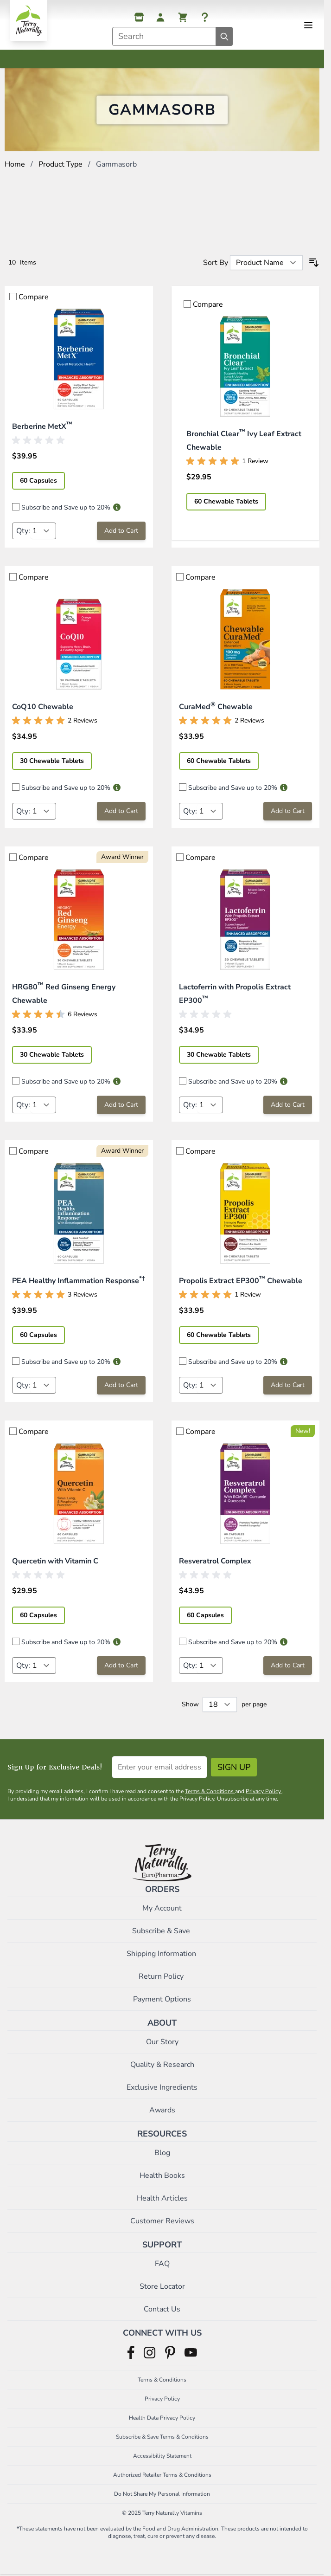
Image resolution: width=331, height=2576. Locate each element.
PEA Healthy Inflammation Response (78, 1281)
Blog (162, 2153)
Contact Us (162, 2309)
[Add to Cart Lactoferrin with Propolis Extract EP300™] (287, 1105)
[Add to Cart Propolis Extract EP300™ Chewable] (287, 1385)
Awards (162, 2110)
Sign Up (233, 1767)
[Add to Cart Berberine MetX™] (121, 531)
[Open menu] (308, 25)
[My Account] (160, 17)
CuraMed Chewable (216, 707)
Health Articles (162, 2198)
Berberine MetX (42, 426)
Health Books (162, 2175)
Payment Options (162, 1999)
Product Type (60, 164)
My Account (162, 1908)
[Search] (224, 36)
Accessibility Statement (162, 2456)
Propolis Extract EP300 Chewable (240, 1281)
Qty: (23, 531)
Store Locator (162, 2286)
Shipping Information (162, 1954)
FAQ (162, 2264)
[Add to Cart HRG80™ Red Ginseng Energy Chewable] (121, 1105)
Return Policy (162, 1976)
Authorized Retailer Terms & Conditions (162, 2475)
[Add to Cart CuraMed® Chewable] (287, 811)
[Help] (204, 17)
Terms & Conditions (210, 1791)
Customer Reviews (162, 2221)
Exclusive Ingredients (162, 2087)
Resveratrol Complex (215, 1561)
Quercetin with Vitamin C (55, 1561)
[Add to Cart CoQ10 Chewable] (121, 811)
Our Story (162, 2042)
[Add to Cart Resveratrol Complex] (287, 1665)
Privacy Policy (264, 1791)
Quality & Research (162, 2065)
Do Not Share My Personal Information (162, 2494)
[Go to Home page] (29, 21)
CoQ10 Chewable (42, 707)
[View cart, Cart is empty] (182, 17)
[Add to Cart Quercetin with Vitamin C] (121, 1665)
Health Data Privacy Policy (162, 2417)
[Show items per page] (220, 1704)
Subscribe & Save (162, 1931)
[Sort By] (266, 262)
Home (15, 164)
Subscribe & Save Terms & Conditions (162, 2436)
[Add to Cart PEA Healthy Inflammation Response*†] (121, 1385)
